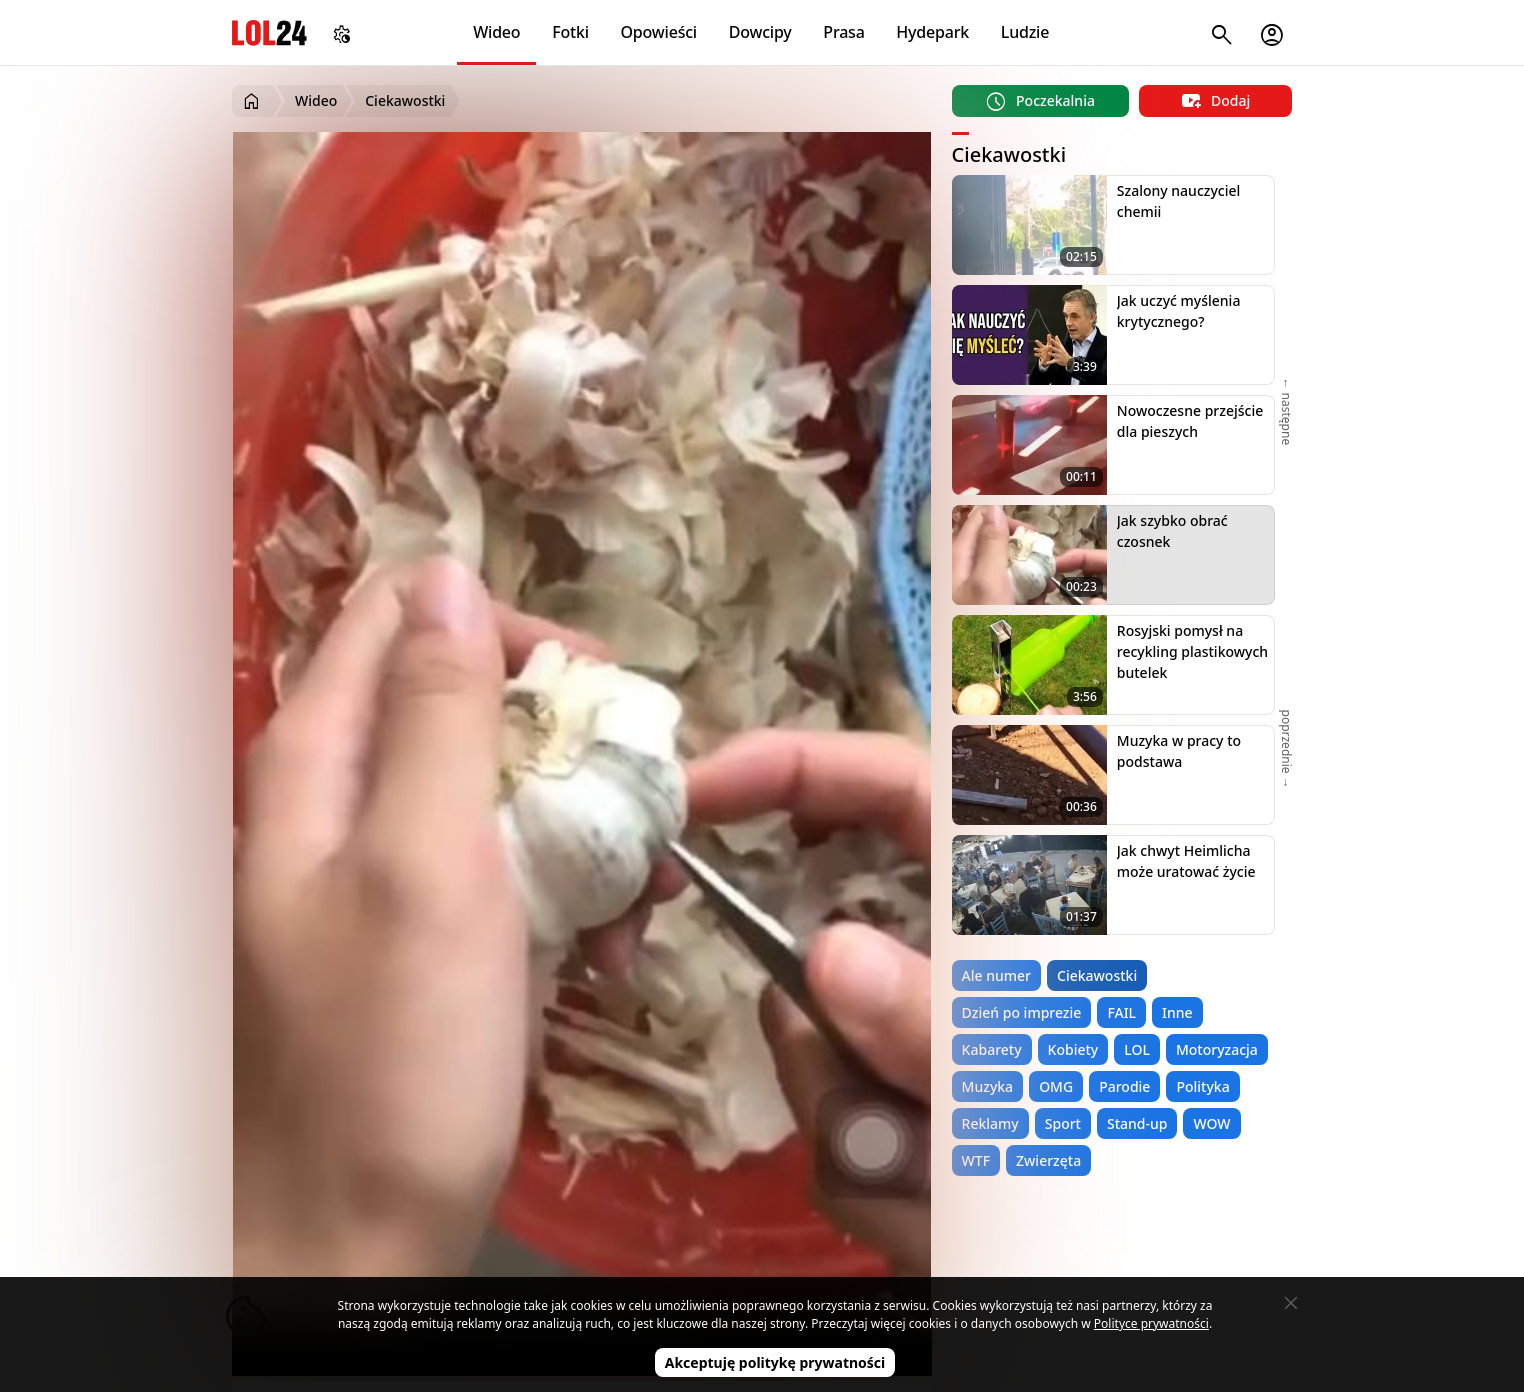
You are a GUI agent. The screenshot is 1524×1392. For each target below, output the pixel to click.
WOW (1211, 1123)
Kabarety (992, 1049)
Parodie (1124, 1086)
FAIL (1121, 1012)
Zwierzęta (1048, 1160)
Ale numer (996, 975)
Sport (1063, 1123)
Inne (1177, 1012)
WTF (976, 1160)
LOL (1137, 1049)
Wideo (496, 32)
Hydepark (932, 32)
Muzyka (988, 1086)
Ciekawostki (1097, 975)
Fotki (570, 32)
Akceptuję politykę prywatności (775, 1362)
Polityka (1202, 1086)
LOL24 (269, 32)
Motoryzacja (1217, 1049)
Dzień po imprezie (1022, 1012)
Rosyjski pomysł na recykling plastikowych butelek (1192, 651)
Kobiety (1073, 1049)
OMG (1056, 1086)
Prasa (843, 32)
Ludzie (1025, 32)
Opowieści (659, 32)
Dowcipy (760, 32)
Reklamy (990, 1123)
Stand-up (1137, 1123)
